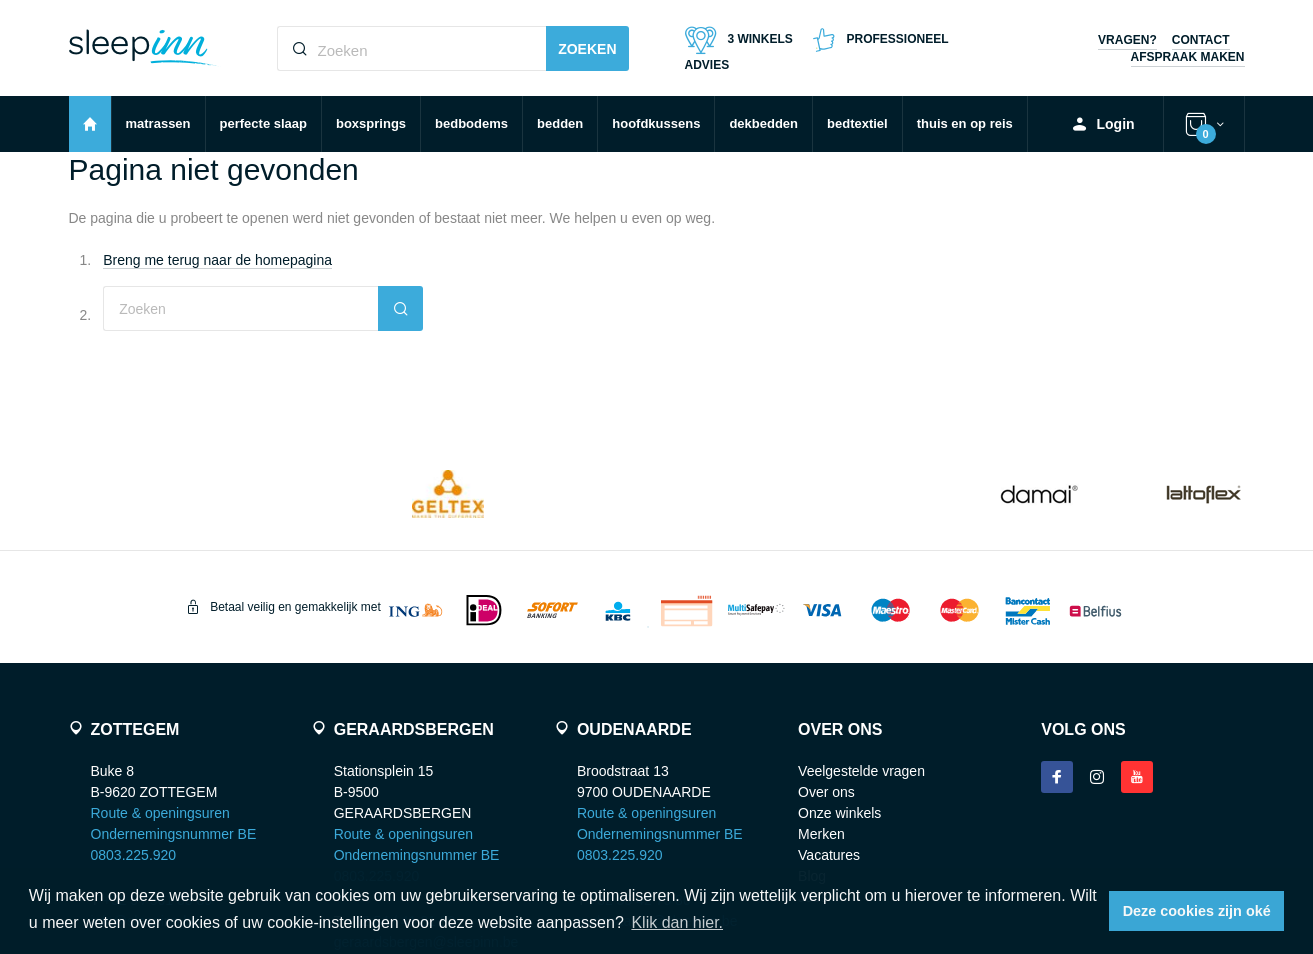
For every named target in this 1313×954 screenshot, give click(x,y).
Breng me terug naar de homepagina (217, 260)
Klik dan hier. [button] (677, 922)
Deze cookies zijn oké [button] (1197, 911)
